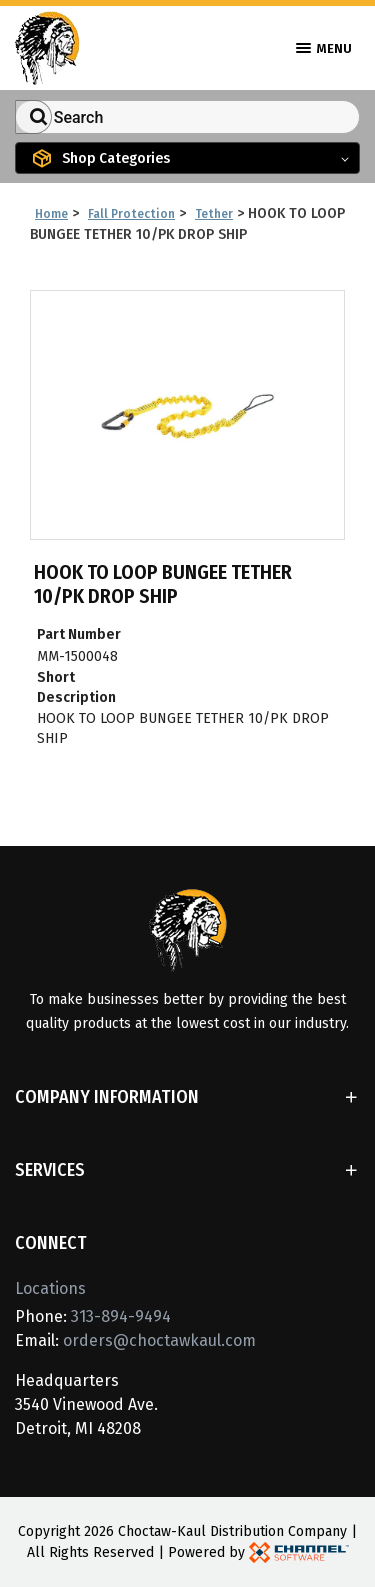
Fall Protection (131, 214)
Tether (214, 214)
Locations (50, 1288)
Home (51, 214)
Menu (324, 48)
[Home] (47, 46)
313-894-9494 (121, 1316)
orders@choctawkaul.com (159, 1340)
